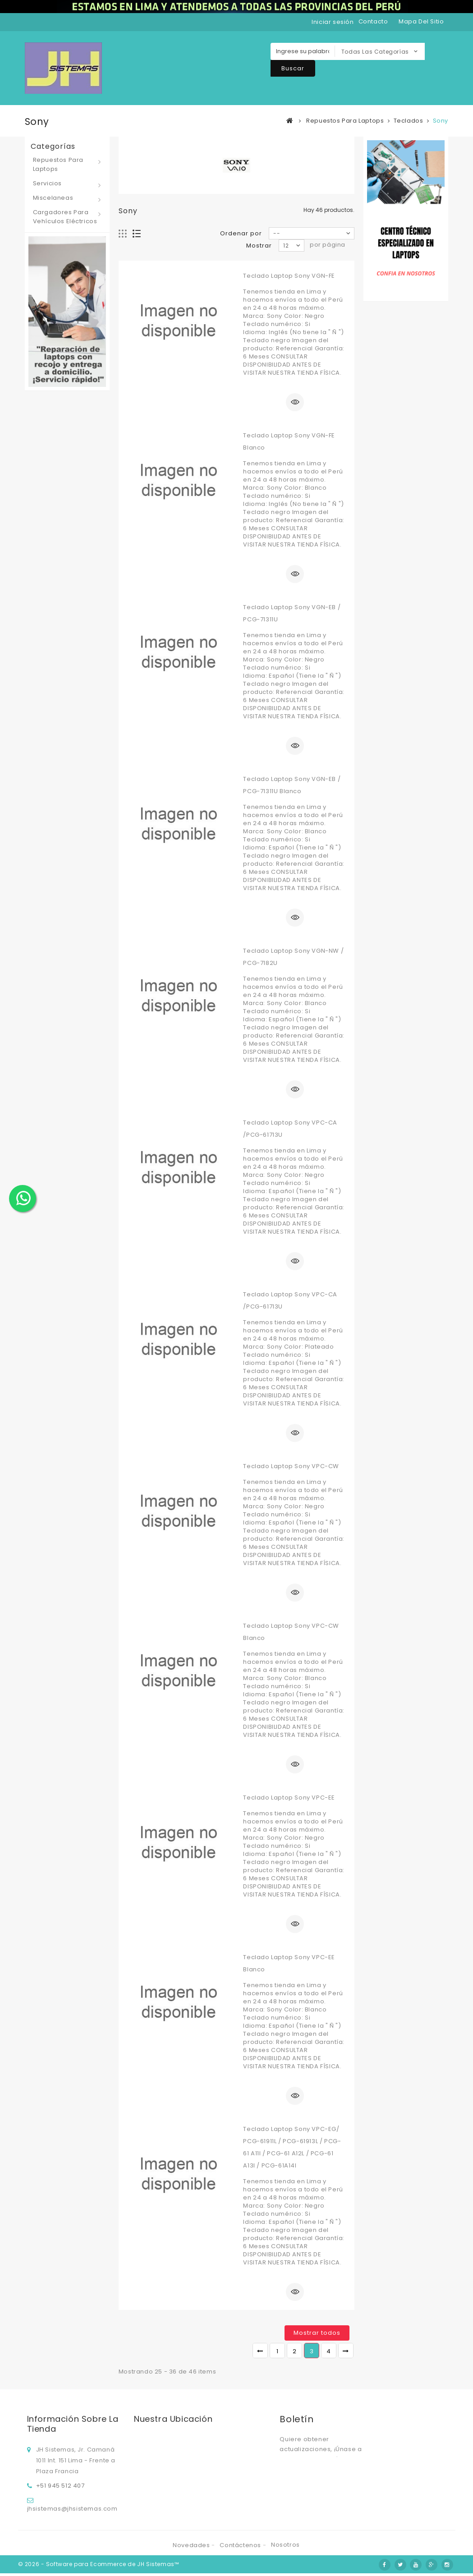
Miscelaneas (53, 197)
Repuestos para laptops (58, 164)
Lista (137, 233)
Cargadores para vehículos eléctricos (65, 216)
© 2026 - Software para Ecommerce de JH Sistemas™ (98, 2567)
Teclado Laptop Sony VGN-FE (289, 275)
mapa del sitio (421, 21)
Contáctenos (241, 2548)
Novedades (192, 2548)
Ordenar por (241, 233)
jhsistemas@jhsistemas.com (72, 2507)
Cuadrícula (123, 233)
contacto (373, 21)
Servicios (47, 183)
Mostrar (259, 245)
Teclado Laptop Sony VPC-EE (289, 1797)
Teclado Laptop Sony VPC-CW (291, 1466)
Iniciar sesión (333, 22)
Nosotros (285, 2547)
